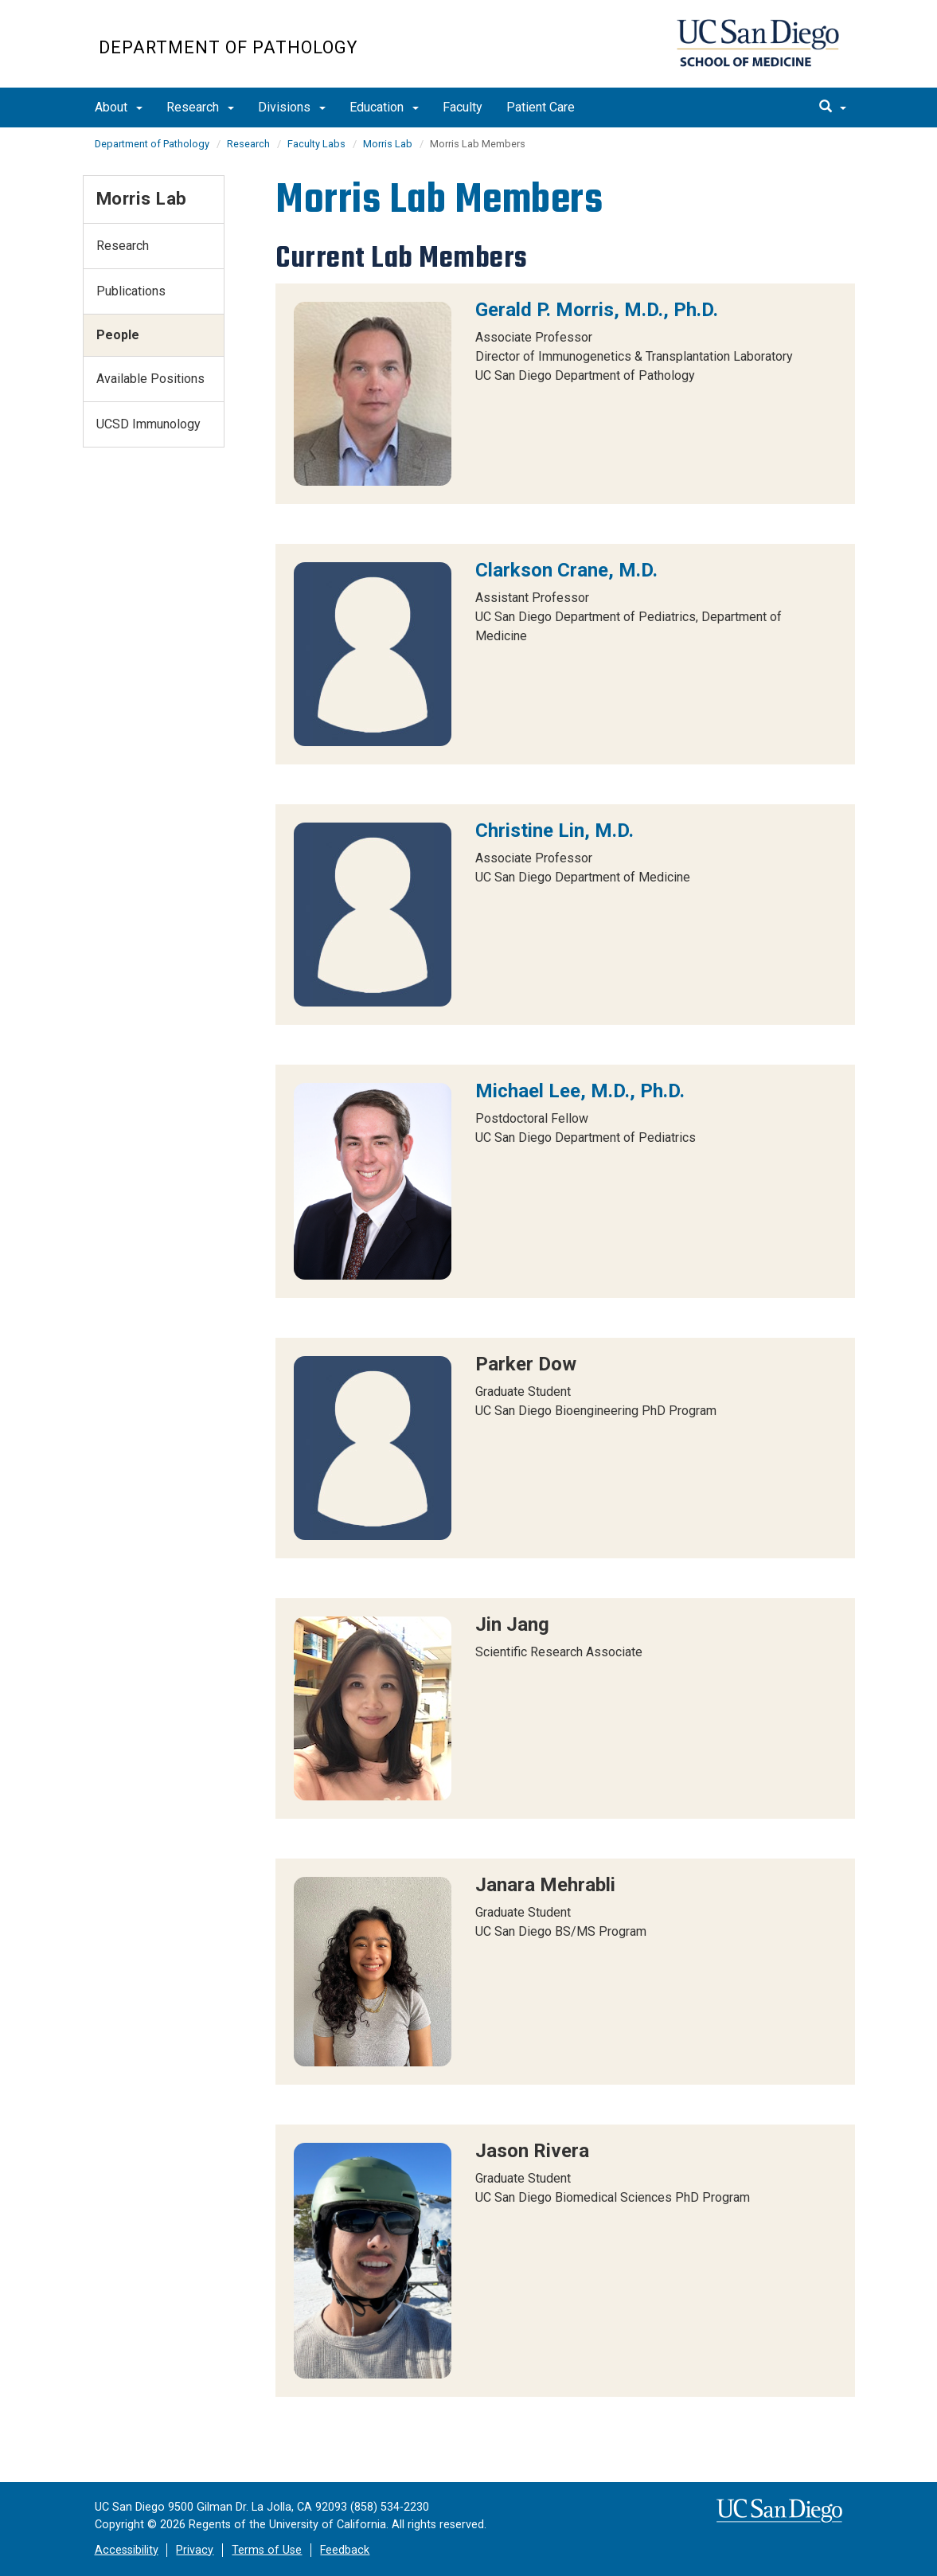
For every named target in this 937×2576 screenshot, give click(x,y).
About (119, 107)
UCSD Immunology (148, 424)
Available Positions (150, 378)
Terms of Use (267, 2550)
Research (200, 107)
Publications (131, 291)
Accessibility (126, 2550)
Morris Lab (387, 144)
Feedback (344, 2550)
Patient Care (540, 107)
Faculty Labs (316, 144)
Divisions (292, 107)
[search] (832, 107)
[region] (565, 393)
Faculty (462, 107)
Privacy (194, 2550)
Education (384, 107)
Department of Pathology (228, 47)
